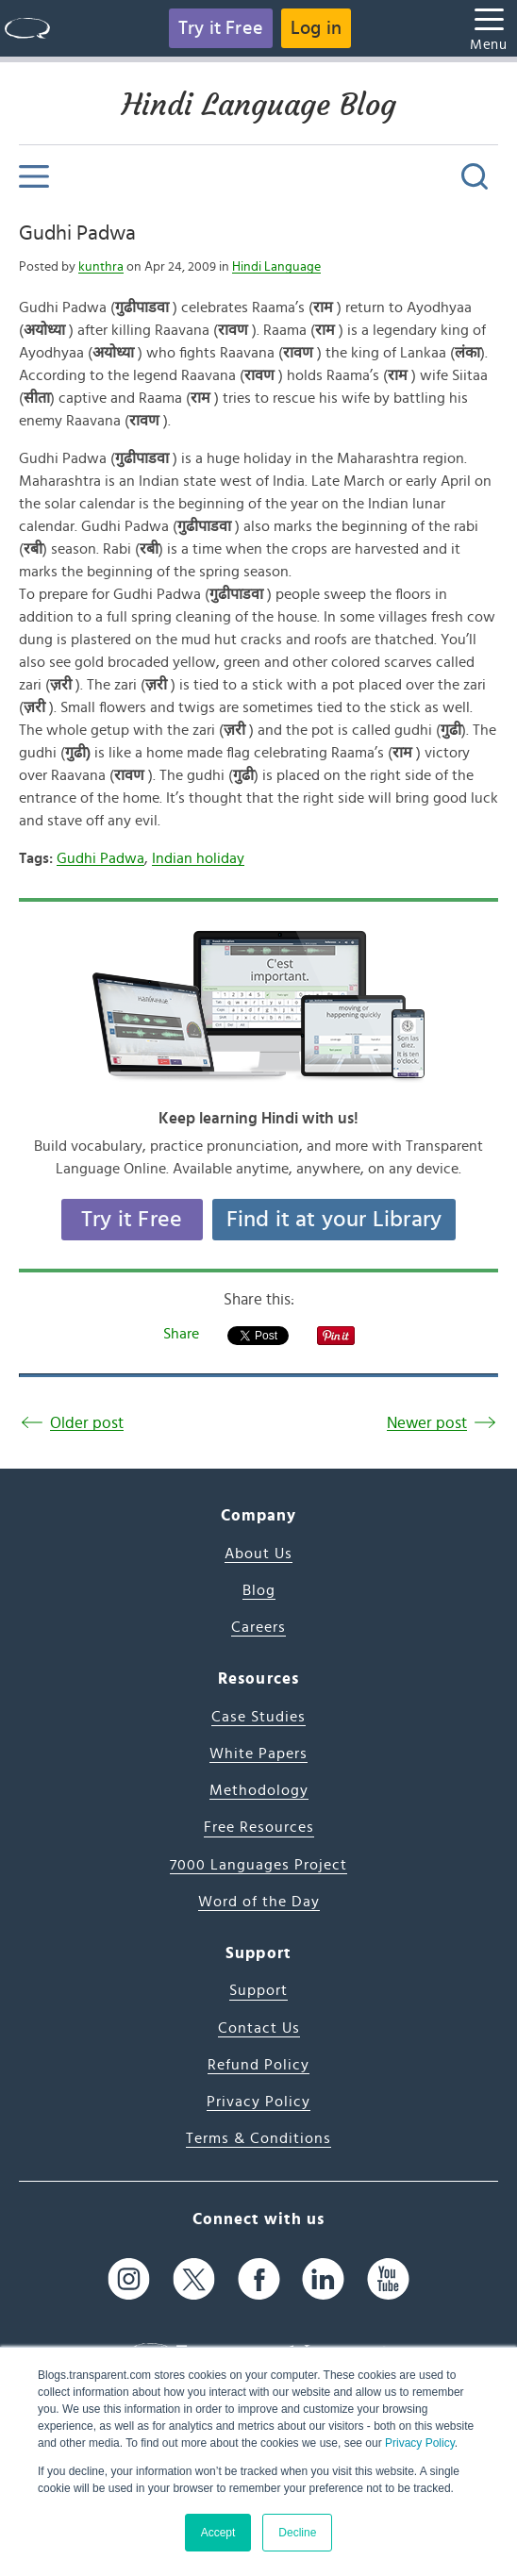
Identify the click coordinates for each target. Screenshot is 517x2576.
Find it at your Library (334, 1219)
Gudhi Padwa (77, 233)
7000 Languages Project (258, 1864)
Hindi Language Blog (259, 105)
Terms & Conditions (258, 2138)
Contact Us (259, 2028)
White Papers (258, 1753)
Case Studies (258, 1716)
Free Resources (259, 1827)
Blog (258, 1590)
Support (258, 1990)
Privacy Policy (420, 2443)
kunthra (101, 267)
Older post (87, 1423)
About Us (258, 1553)
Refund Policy (258, 2064)
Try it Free (220, 28)
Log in (316, 28)
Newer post (427, 1423)
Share (181, 1333)
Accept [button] (218, 2532)
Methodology (259, 1790)
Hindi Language (276, 267)
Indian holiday (198, 858)
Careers (258, 1627)
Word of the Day (259, 1901)
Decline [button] (297, 2532)
